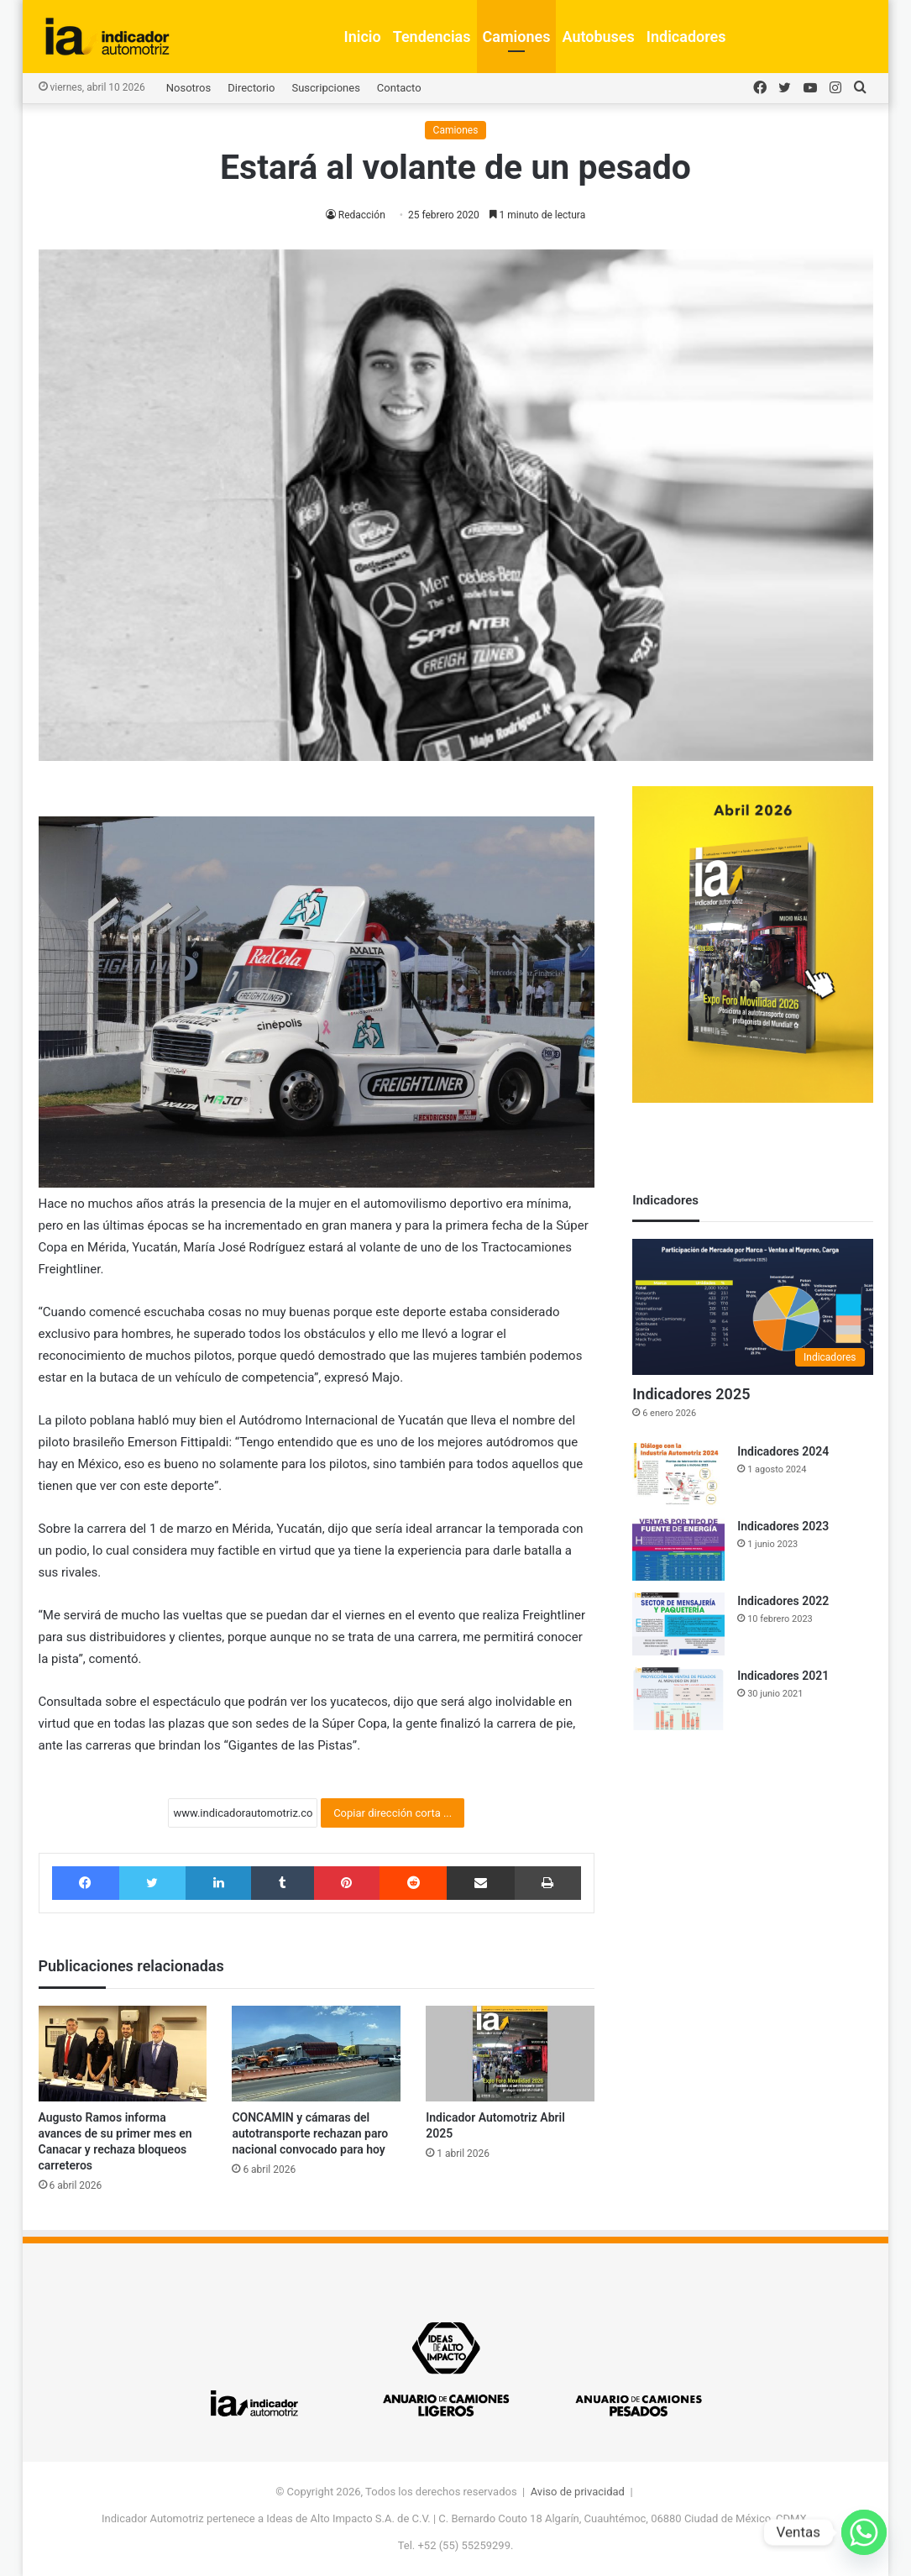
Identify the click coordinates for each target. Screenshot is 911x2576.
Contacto (399, 87)
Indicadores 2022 (783, 1601)
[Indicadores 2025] (752, 1307)
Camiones (517, 36)
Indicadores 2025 (691, 1394)
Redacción (361, 215)
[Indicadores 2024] (678, 1474)
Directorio (251, 87)
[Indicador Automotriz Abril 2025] (510, 2053)
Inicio (362, 36)
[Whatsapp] (864, 2532)
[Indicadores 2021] (678, 1698)
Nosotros (188, 87)
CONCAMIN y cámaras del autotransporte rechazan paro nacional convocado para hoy (310, 2133)
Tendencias (432, 36)
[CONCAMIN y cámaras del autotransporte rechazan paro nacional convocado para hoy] (316, 2053)
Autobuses (598, 36)
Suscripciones (325, 87)
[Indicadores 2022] (678, 1623)
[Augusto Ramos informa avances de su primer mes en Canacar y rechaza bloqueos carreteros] (123, 2053)
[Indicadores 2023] (678, 1549)
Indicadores (686, 36)
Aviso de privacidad (578, 2491)
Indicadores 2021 (783, 1675)
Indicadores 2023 (783, 1526)
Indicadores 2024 (783, 1451)
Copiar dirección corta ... (392, 1813)
